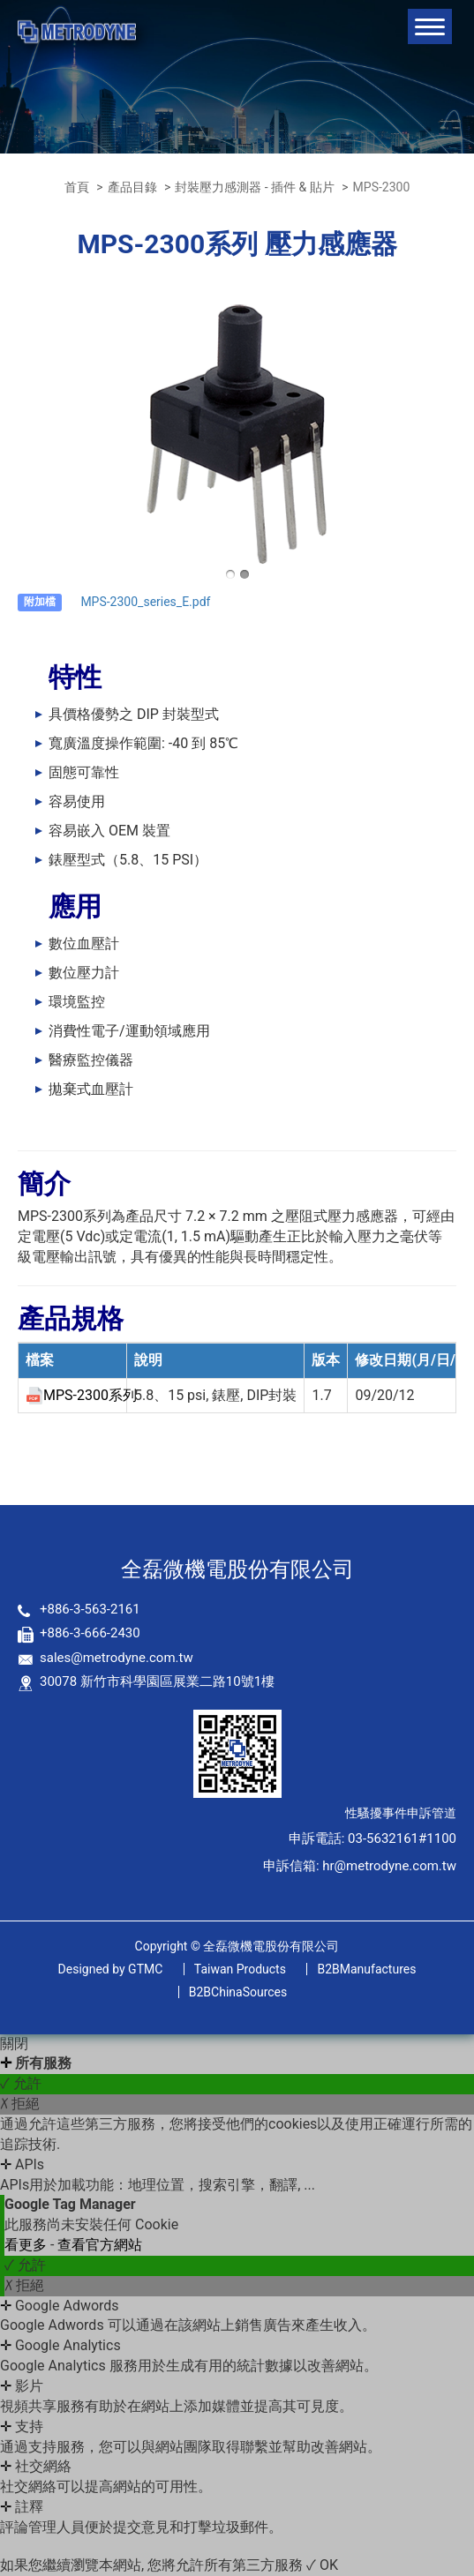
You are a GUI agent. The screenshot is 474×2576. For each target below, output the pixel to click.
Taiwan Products (240, 1969)
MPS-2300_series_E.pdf (145, 602)
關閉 (14, 2043)
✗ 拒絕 (20, 2103)
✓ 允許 (20, 2083)
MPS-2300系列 (90, 1395)
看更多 (27, 2244)
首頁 (76, 187)
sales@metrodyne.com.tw (116, 1658)
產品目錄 (132, 187)
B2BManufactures (366, 1969)
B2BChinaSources (238, 1992)
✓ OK (322, 2565)
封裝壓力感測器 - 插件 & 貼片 (254, 187)
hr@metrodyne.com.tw (389, 1866)
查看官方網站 (99, 2244)
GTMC (110, 1969)
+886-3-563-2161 (90, 1609)
